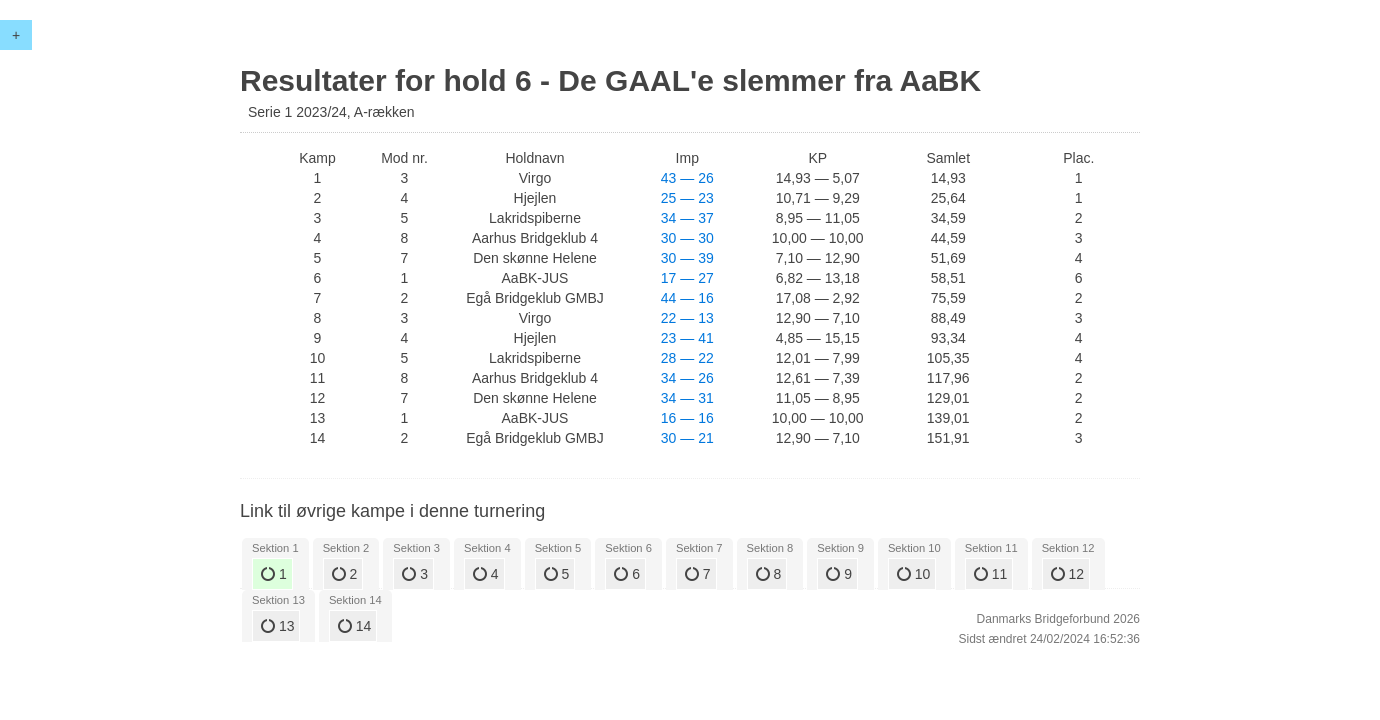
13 (277, 626)
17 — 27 (687, 278)
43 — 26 (687, 178)
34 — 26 (687, 378)
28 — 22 (687, 358)
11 (990, 574)
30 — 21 (687, 438)
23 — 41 (687, 338)
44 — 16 (687, 298)
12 (1067, 574)
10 (913, 574)
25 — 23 (687, 198)
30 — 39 (687, 258)
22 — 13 (687, 318)
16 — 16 (687, 418)
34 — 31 (687, 398)
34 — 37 (687, 218)
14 (354, 626)
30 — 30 (687, 238)
